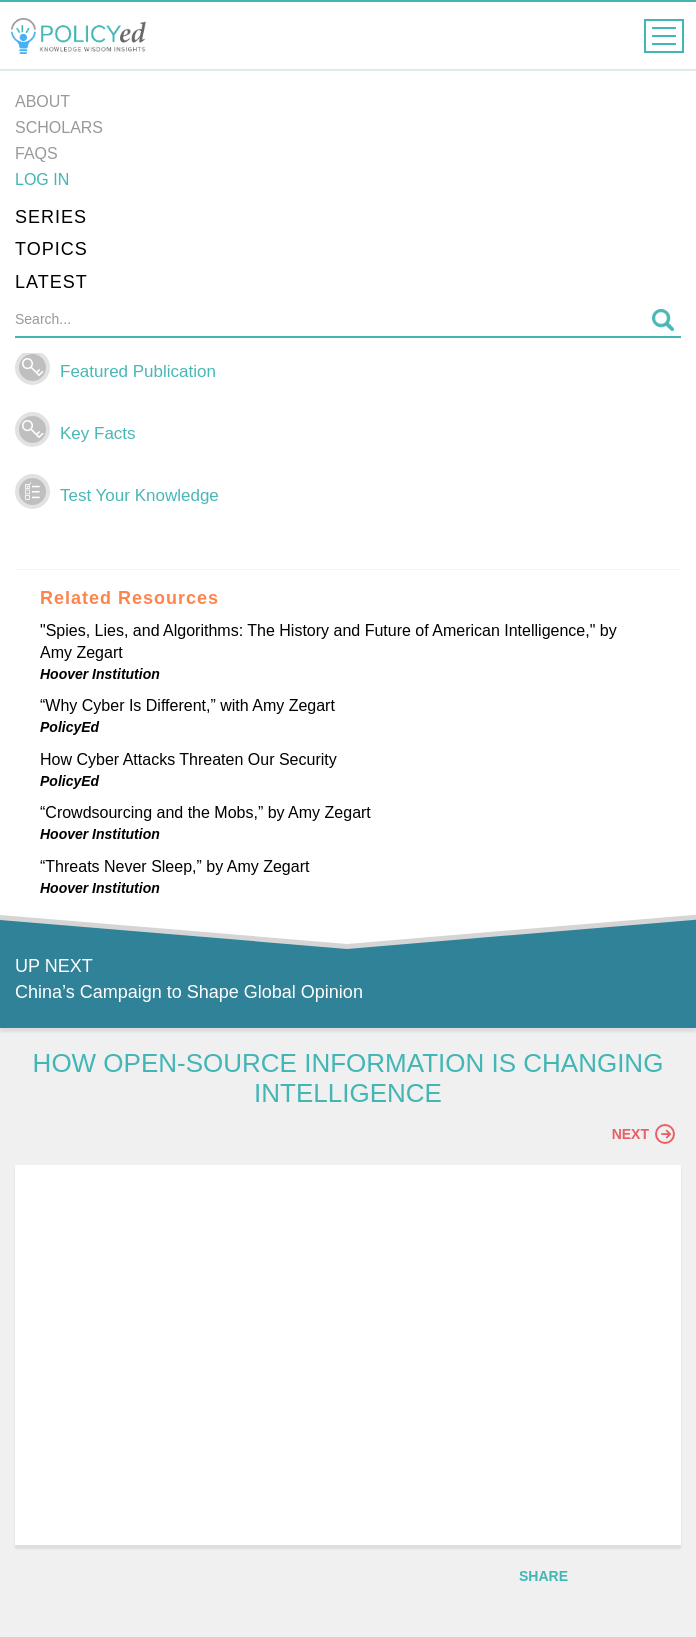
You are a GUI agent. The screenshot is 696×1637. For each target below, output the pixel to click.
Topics (51, 249)
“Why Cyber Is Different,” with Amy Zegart (187, 705)
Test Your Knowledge (139, 495)
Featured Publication (138, 371)
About (42, 101)
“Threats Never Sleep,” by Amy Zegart (174, 866)
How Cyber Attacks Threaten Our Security (188, 759)
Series (51, 217)
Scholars (59, 127)
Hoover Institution (100, 674)
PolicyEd (69, 727)
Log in (42, 179)
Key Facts (98, 433)
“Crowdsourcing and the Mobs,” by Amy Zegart (205, 812)
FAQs (36, 153)
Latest (51, 282)
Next (643, 1134)
